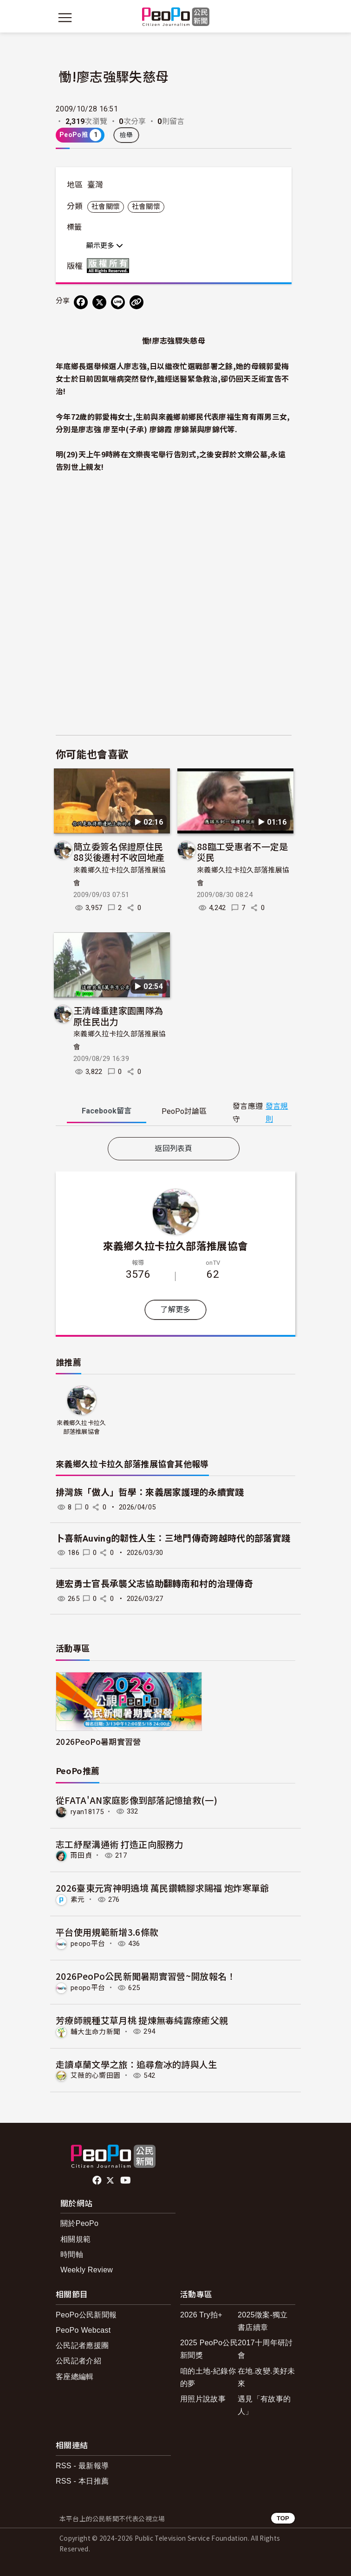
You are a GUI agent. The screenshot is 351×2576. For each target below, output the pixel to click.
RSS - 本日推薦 (82, 2481)
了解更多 (175, 1309)
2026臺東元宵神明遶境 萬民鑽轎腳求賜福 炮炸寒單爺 (162, 1887)
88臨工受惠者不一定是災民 (242, 852)
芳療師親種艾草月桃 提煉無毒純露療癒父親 (142, 2020)
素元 (78, 1899)
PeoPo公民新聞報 (86, 2315)
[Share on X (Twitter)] (99, 302)
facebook (97, 2180)
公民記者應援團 (82, 2345)
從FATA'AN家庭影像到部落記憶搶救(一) (136, 1800)
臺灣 (95, 184)
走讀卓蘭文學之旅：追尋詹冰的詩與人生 (136, 2064)
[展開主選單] (65, 17)
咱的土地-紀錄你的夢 (208, 2377)
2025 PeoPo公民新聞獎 (209, 2349)
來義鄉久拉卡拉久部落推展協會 (175, 1245)
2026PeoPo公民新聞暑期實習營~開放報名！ (146, 1976)
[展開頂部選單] (286, 17)
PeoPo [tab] (184, 1111)
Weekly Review (86, 2270)
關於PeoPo (79, 2223)
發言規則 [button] (277, 1112)
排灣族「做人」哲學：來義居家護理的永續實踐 (150, 1492)
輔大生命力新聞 (95, 2031)
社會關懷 (105, 206)
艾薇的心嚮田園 (95, 2075)
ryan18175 (87, 1811)
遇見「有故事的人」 (264, 2405)
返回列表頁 (174, 1148)
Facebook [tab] (106, 1110)
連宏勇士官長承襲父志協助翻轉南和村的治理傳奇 (154, 1584)
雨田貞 (81, 1855)
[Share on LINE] (118, 302)
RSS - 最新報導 (82, 2466)
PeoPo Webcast (83, 2330)
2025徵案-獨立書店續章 (263, 2321)
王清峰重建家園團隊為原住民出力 (118, 1016)
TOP (283, 2518)
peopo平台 (88, 1943)
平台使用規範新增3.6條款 (107, 1931)
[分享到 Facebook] (81, 302)
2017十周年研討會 (265, 2349)
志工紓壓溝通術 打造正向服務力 (119, 1844)
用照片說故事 (203, 2399)
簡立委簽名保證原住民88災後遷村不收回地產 (119, 852)
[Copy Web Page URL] (136, 302)
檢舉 (126, 135)
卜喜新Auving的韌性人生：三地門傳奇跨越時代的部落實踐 (173, 1538)
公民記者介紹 (78, 2361)
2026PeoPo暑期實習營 (98, 1741)
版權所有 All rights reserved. (110, 265)
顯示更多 (104, 245)
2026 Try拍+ (201, 2315)
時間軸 (71, 2254)
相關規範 (75, 2239)
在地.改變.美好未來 (266, 2377)
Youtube (126, 2180)
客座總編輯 (75, 2377)
